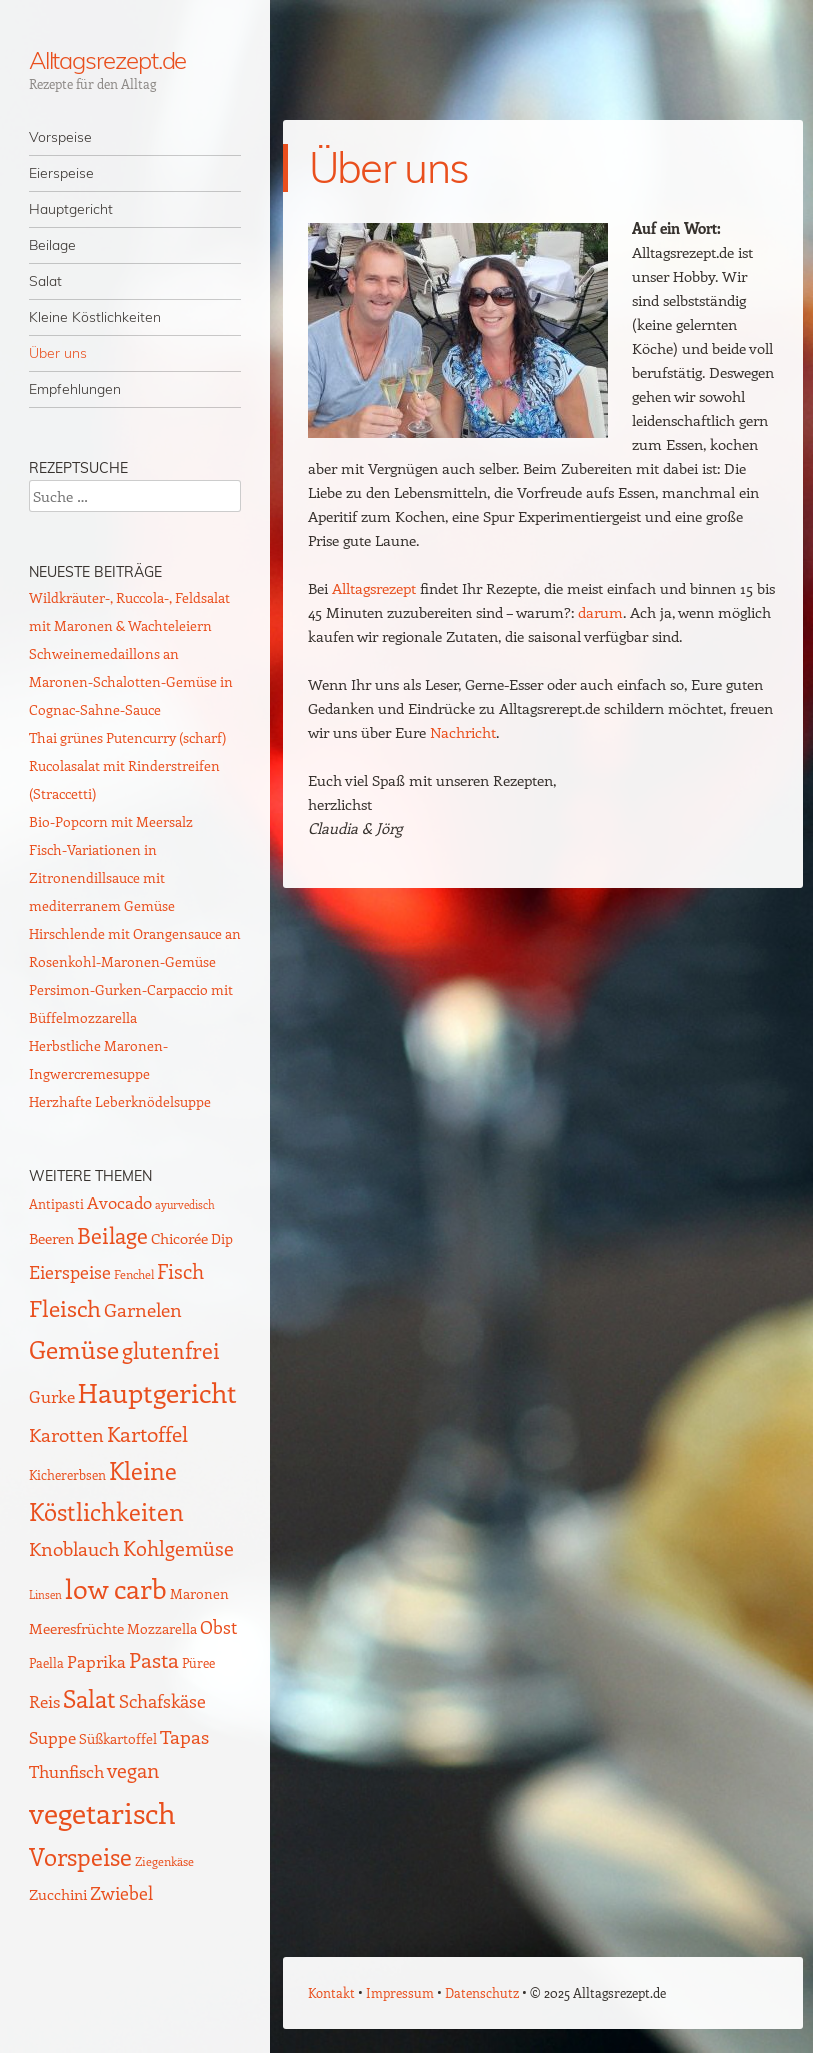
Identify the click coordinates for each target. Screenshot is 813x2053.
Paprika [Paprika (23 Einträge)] (96, 1661)
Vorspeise (60, 137)
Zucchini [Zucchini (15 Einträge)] (58, 1894)
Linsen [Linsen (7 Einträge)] (45, 1594)
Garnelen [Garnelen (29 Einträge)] (143, 1309)
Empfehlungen (75, 389)
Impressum (400, 1992)
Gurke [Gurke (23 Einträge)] (52, 1396)
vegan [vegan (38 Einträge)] (133, 1770)
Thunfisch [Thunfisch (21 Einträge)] (66, 1771)
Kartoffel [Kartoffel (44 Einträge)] (147, 1433)
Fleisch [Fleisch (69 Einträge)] (65, 1307)
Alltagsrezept (374, 588)
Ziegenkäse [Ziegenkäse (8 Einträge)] (164, 1861)
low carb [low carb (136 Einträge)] (116, 1588)
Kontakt (331, 1992)
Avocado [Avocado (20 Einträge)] (119, 1202)
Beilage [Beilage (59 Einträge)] (112, 1235)
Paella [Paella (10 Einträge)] (46, 1662)
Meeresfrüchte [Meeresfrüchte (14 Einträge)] (76, 1628)
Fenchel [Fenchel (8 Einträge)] (134, 1274)
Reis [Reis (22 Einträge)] (44, 1701)
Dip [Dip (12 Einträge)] (222, 1238)
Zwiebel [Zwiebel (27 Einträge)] (121, 1892)
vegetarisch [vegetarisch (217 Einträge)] (102, 1812)
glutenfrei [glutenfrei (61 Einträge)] (171, 1350)
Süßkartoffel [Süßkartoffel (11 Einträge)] (118, 1738)
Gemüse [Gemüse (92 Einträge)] (74, 1348)
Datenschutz (482, 1992)
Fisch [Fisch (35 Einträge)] (180, 1271)
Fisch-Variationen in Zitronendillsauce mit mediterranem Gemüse (102, 877)
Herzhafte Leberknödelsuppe (120, 1101)
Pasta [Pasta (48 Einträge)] (154, 1659)
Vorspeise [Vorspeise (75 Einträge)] (80, 1856)
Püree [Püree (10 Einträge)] (198, 1662)
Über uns (58, 353)
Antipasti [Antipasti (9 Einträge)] (56, 1203)
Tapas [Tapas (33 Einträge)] (184, 1736)
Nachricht (463, 732)
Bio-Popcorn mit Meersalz (111, 821)
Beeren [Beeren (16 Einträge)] (51, 1237)
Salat (45, 281)
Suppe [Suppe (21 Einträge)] (52, 1737)
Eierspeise (61, 173)
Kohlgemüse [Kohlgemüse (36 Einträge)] (178, 1548)
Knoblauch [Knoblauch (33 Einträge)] (74, 1548)
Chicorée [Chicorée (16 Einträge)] (179, 1237)
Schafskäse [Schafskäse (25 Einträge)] (162, 1701)
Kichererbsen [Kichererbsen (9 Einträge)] (67, 1474)
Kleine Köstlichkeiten (95, 317)
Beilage (52, 245)
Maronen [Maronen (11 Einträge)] (199, 1593)
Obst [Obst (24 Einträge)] (218, 1627)
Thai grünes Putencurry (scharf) (127, 737)
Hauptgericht (71, 209)
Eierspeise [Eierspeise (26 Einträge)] (70, 1272)
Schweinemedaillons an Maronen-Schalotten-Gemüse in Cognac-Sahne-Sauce (131, 681)
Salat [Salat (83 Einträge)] (89, 1698)
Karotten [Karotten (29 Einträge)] (66, 1434)
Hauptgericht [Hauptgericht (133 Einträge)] (157, 1392)
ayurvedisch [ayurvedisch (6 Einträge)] (185, 1205)
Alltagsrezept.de (108, 60)
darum (600, 612)
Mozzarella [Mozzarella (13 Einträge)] (162, 1628)
